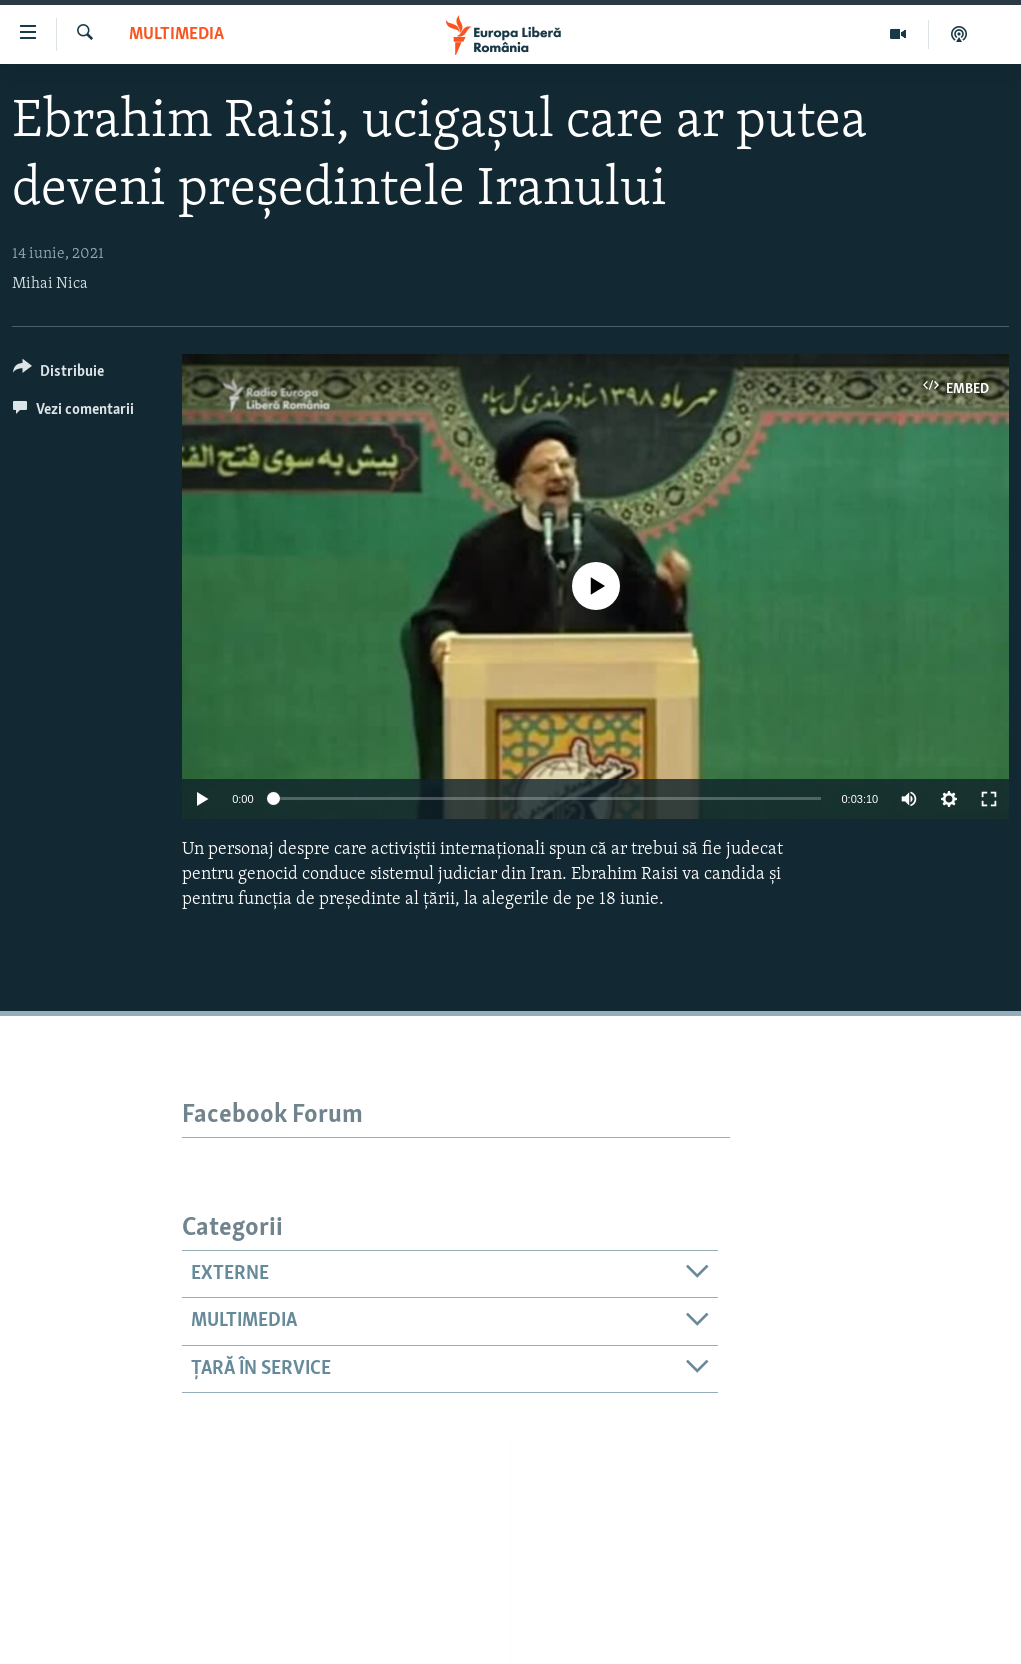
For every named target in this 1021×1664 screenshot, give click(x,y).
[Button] (58, 374)
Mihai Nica (50, 284)
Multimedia (176, 34)
